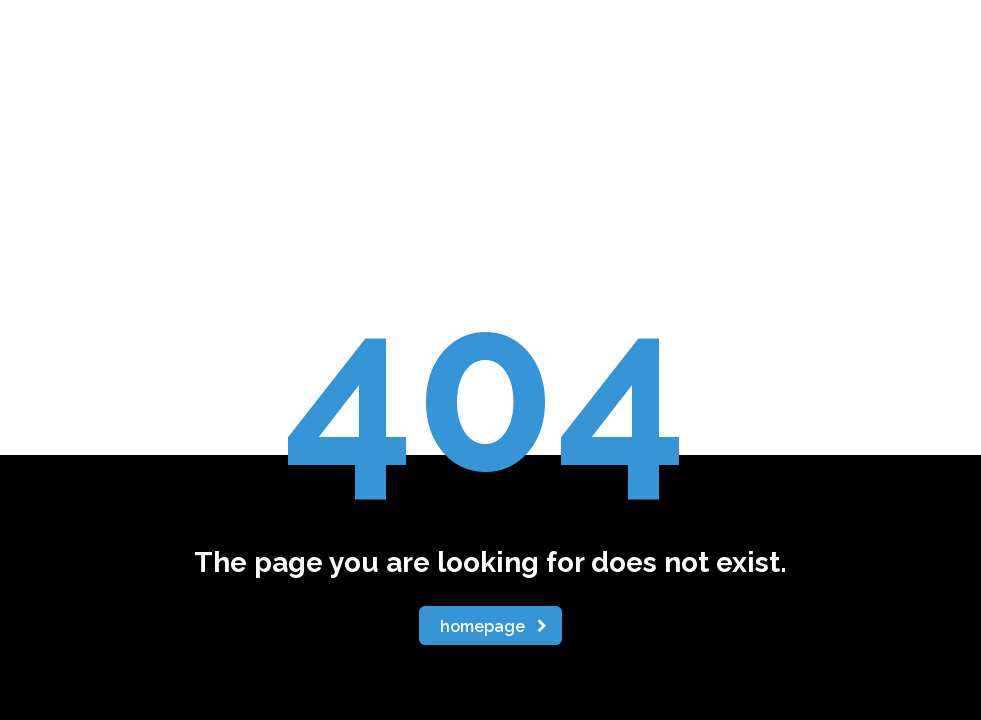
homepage (493, 626)
